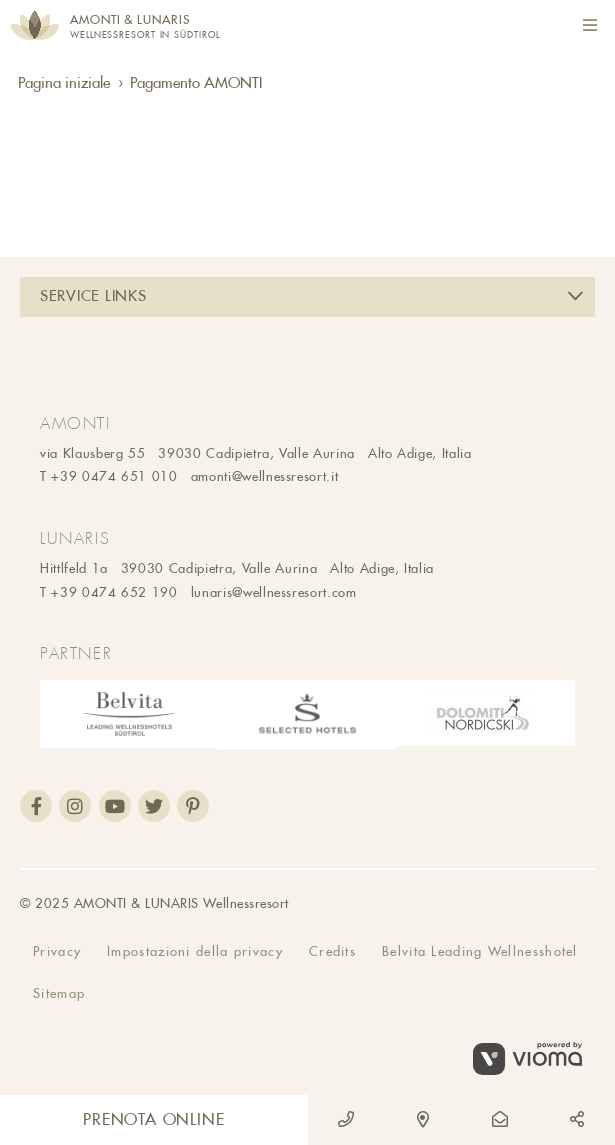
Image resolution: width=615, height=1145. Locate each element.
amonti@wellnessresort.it (265, 476)
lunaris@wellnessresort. (261, 592)
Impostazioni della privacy (195, 951)
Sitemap (59, 993)
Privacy (57, 951)
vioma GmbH (534, 1058)
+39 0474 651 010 (114, 476)
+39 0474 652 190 (114, 592)
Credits (332, 951)
